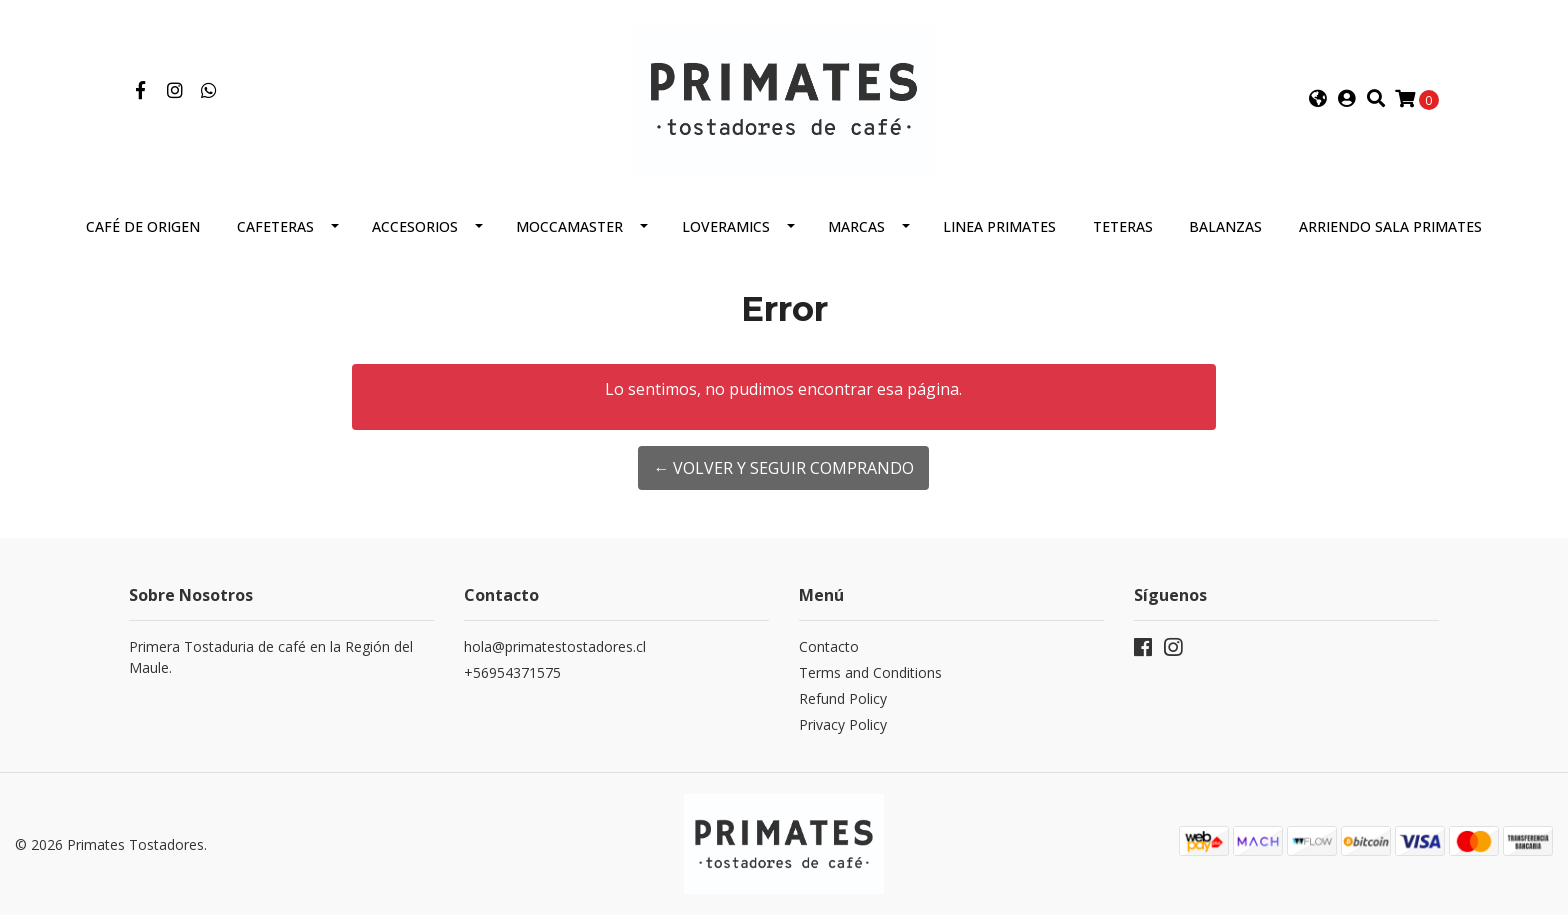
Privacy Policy (843, 724)
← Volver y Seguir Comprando (783, 468)
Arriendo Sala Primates (1390, 226)
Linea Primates (999, 226)
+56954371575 (512, 672)
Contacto (829, 646)
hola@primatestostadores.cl (555, 646)
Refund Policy (843, 698)
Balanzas (1225, 226)
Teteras (1123, 226)
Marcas (856, 226)
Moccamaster (569, 226)
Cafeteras (275, 226)
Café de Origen (143, 226)
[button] (1318, 99)
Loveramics (726, 226)
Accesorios (415, 226)
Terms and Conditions (870, 672)
